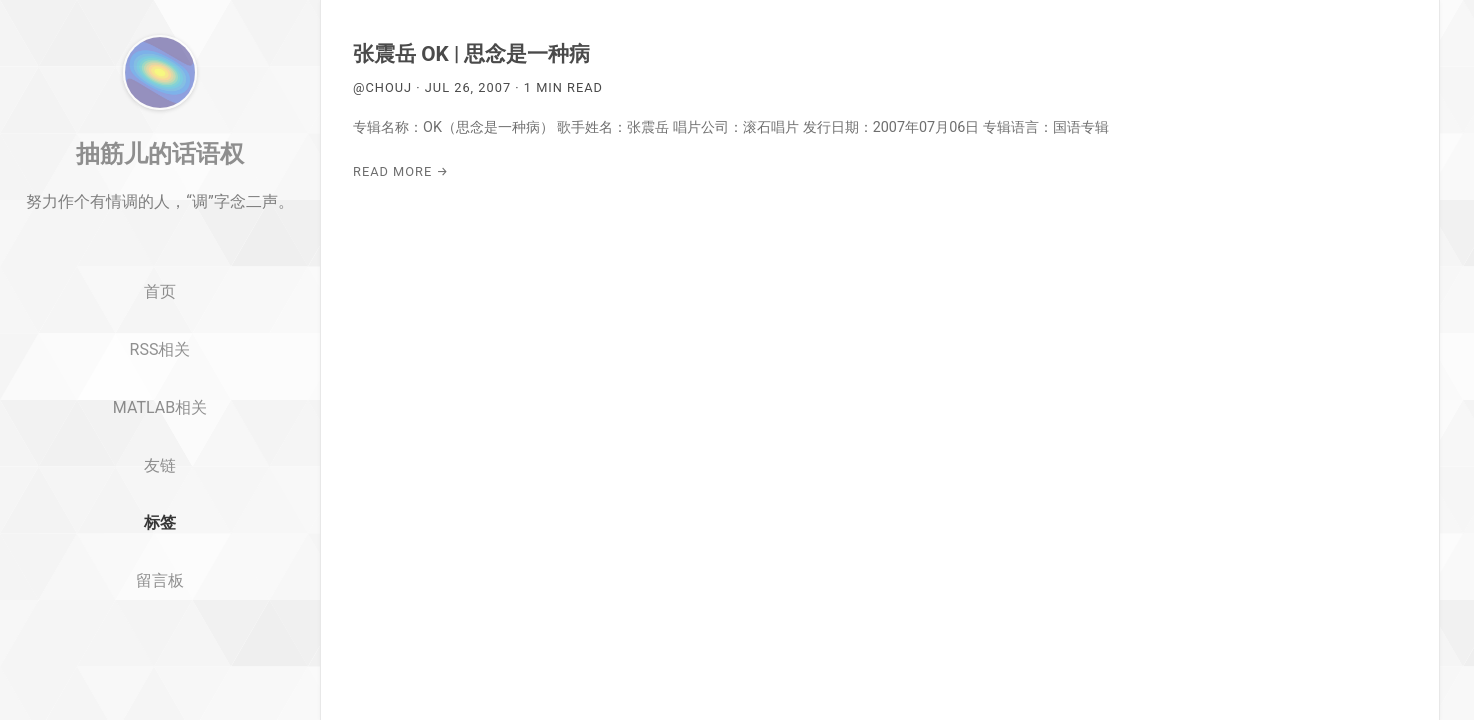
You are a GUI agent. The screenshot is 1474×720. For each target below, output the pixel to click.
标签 (160, 612)
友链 (160, 554)
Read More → (401, 171)
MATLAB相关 (160, 496)
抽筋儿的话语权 (160, 243)
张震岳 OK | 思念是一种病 (471, 54)
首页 (160, 381)
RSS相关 (160, 438)
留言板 (160, 670)
